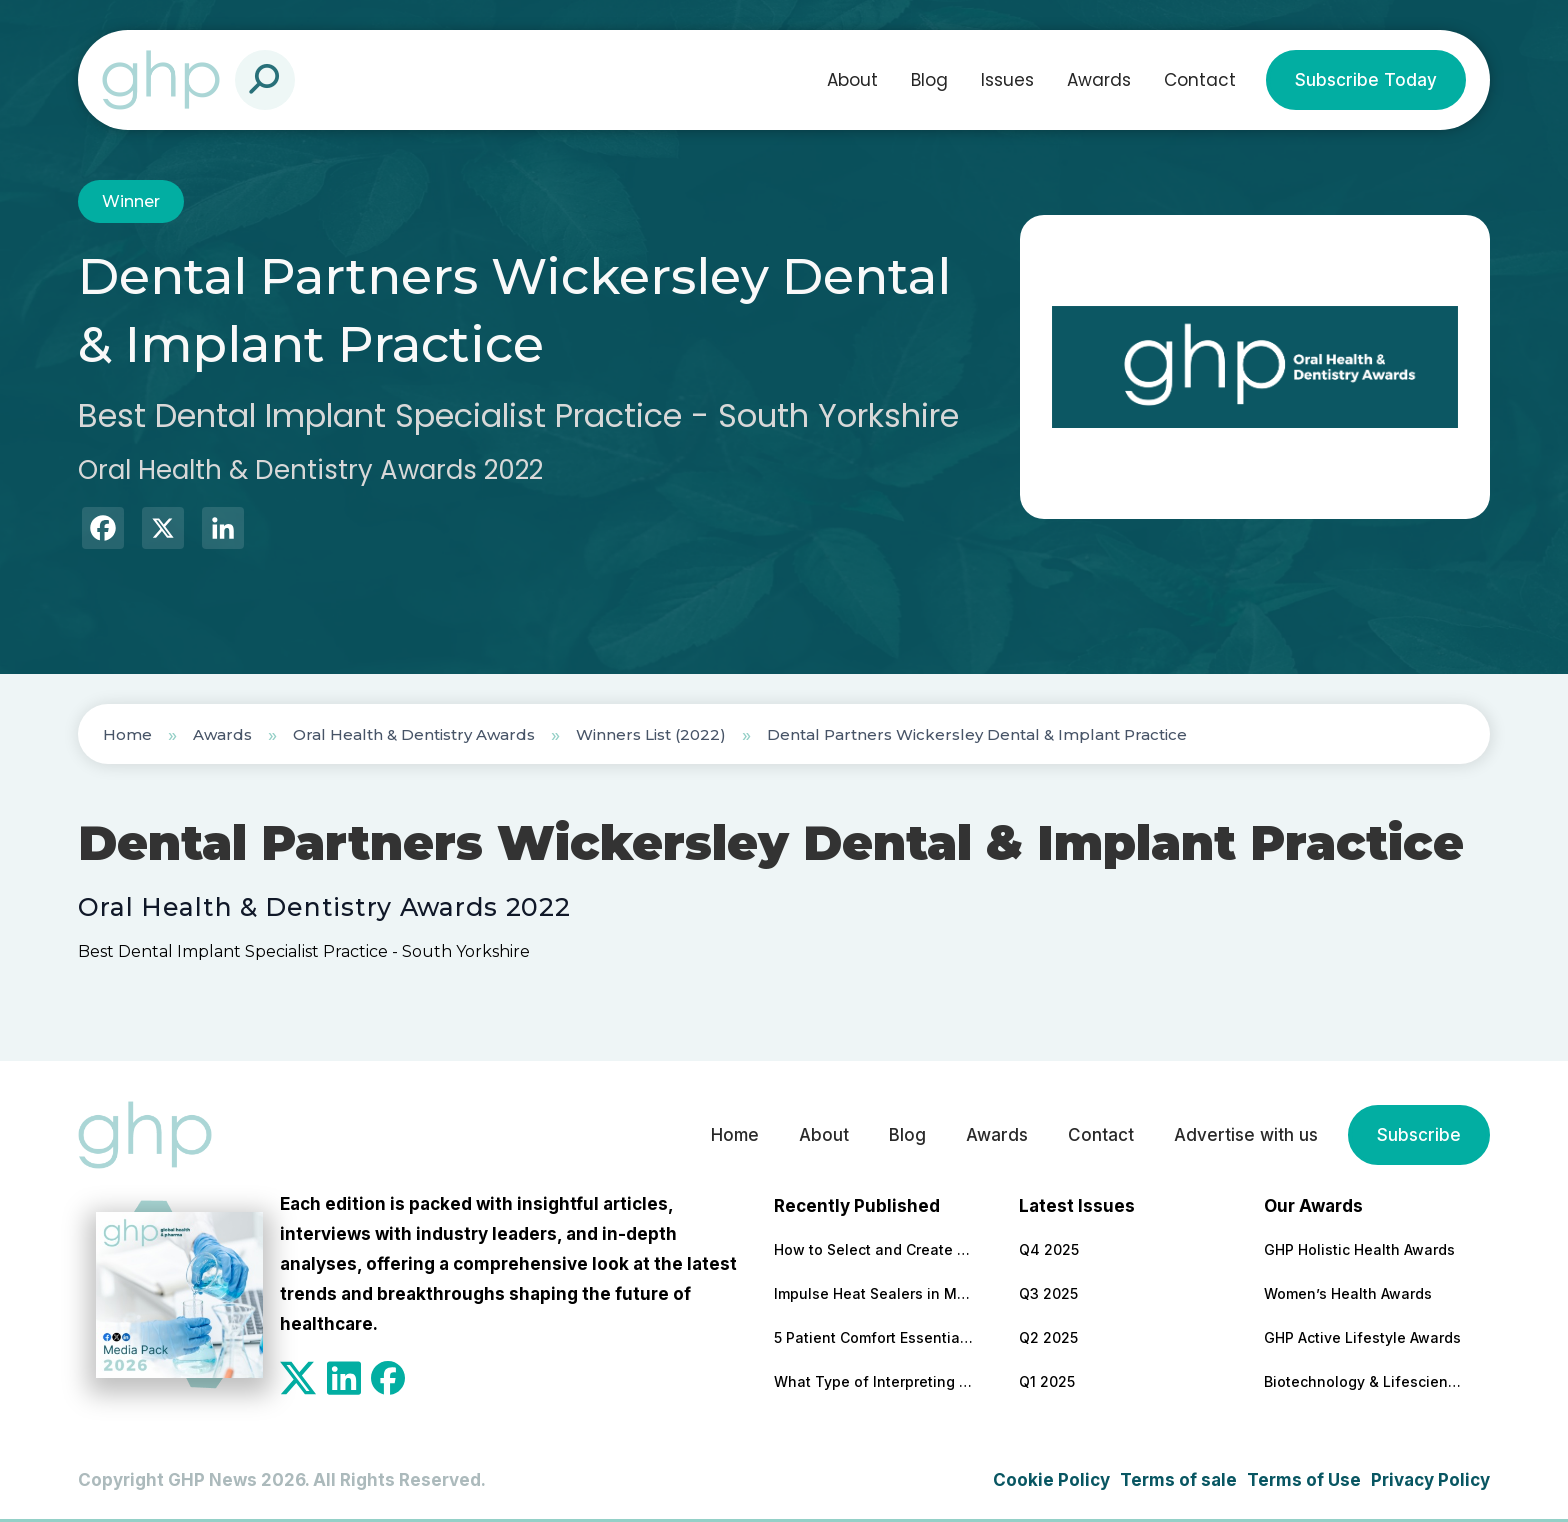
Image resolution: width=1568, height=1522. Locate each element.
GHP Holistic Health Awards (1359, 1249)
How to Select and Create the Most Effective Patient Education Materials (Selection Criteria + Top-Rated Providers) (874, 1249)
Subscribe (1419, 1135)
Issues (1007, 80)
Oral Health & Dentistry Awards (414, 734)
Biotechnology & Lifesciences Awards (1364, 1381)
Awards (1099, 80)
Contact (1200, 80)
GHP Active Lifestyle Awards (1362, 1337)
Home (127, 734)
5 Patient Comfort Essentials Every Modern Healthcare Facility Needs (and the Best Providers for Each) (874, 1337)
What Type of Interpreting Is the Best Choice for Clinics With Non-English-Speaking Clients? (874, 1381)
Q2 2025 (1048, 1337)
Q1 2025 (1047, 1381)
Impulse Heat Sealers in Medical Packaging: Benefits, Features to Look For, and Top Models (874, 1293)
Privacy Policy (1430, 1480)
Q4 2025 (1049, 1249)
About (852, 80)
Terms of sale (1178, 1480)
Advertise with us (1246, 1135)
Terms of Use (1304, 1480)
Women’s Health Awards (1348, 1293)
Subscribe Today (1366, 80)
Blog (929, 80)
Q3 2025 (1048, 1293)
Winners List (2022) (651, 734)
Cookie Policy (1051, 1480)
